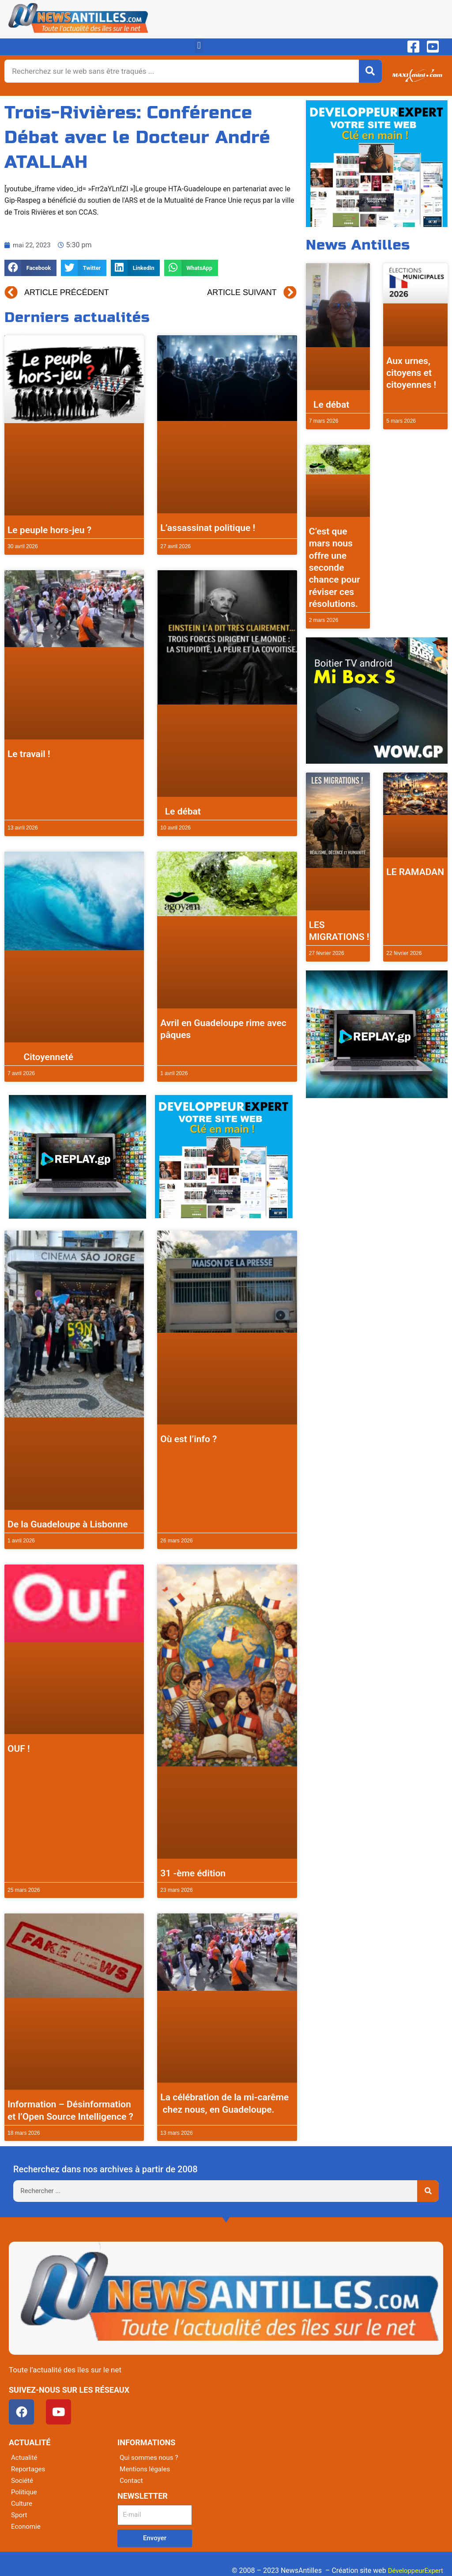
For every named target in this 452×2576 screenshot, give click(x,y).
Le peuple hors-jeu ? (49, 530)
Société (22, 2480)
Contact (132, 2480)
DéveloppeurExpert (413, 2570)
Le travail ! (29, 754)
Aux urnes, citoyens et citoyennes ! (411, 373)
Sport (19, 2515)
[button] (199, 45)
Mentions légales (146, 2469)
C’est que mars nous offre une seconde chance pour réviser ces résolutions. (334, 567)
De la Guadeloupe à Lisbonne (68, 1524)
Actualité (25, 2457)
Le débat (180, 811)
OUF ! (19, 1748)
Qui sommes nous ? (150, 2457)
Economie (26, 2526)
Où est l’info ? (188, 1439)
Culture (22, 2503)
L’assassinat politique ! (207, 528)
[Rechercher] (370, 71)
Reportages (29, 2469)
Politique (24, 2492)
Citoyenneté (40, 1057)
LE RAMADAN (415, 872)
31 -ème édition (193, 1873)
